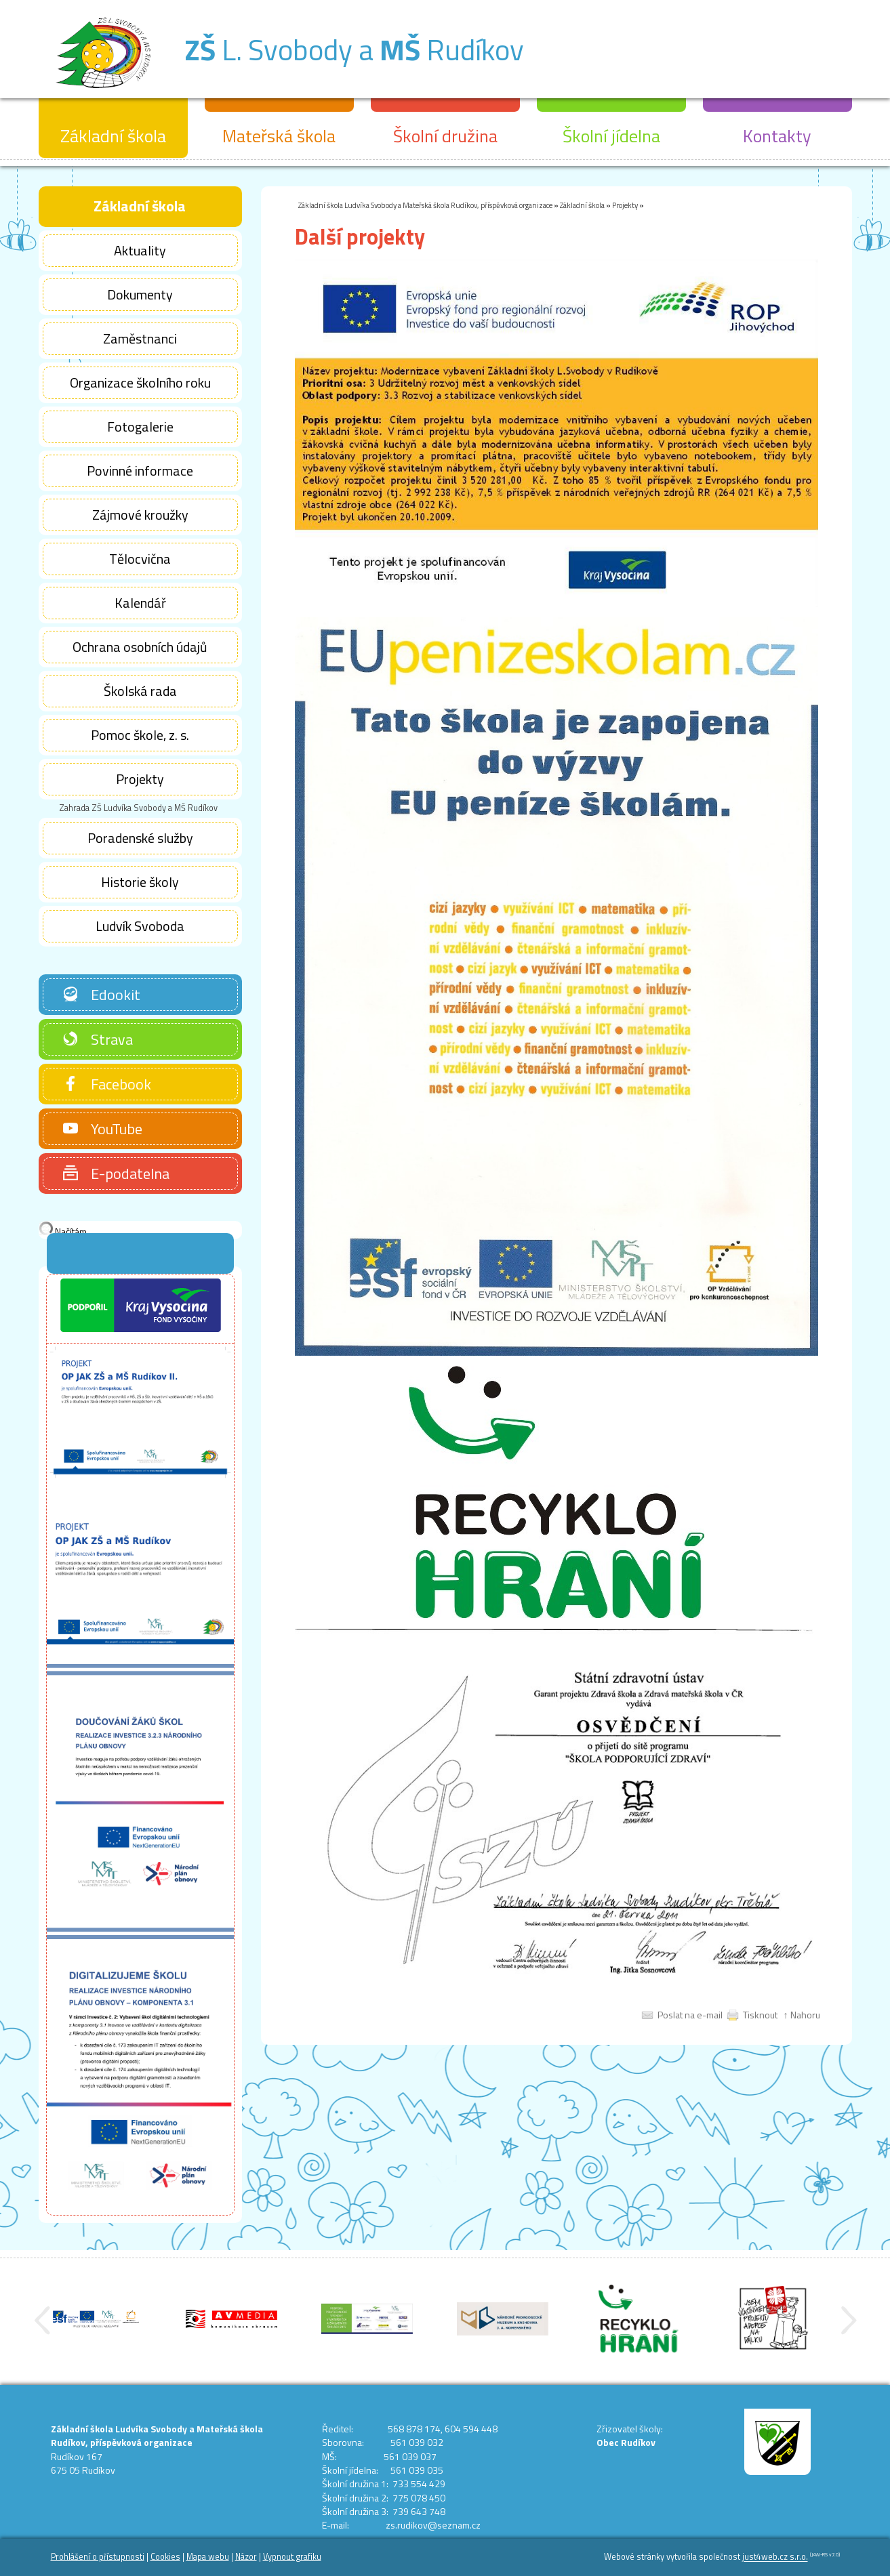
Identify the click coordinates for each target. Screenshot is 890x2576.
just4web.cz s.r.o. (775, 2557)
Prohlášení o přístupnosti (97, 2556)
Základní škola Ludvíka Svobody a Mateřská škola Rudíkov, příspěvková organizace (425, 205)
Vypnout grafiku (292, 2556)
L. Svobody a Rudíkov (354, 49)
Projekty (625, 205)
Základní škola (582, 205)
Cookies (165, 2556)
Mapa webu (207, 2556)
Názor (246, 2556)
